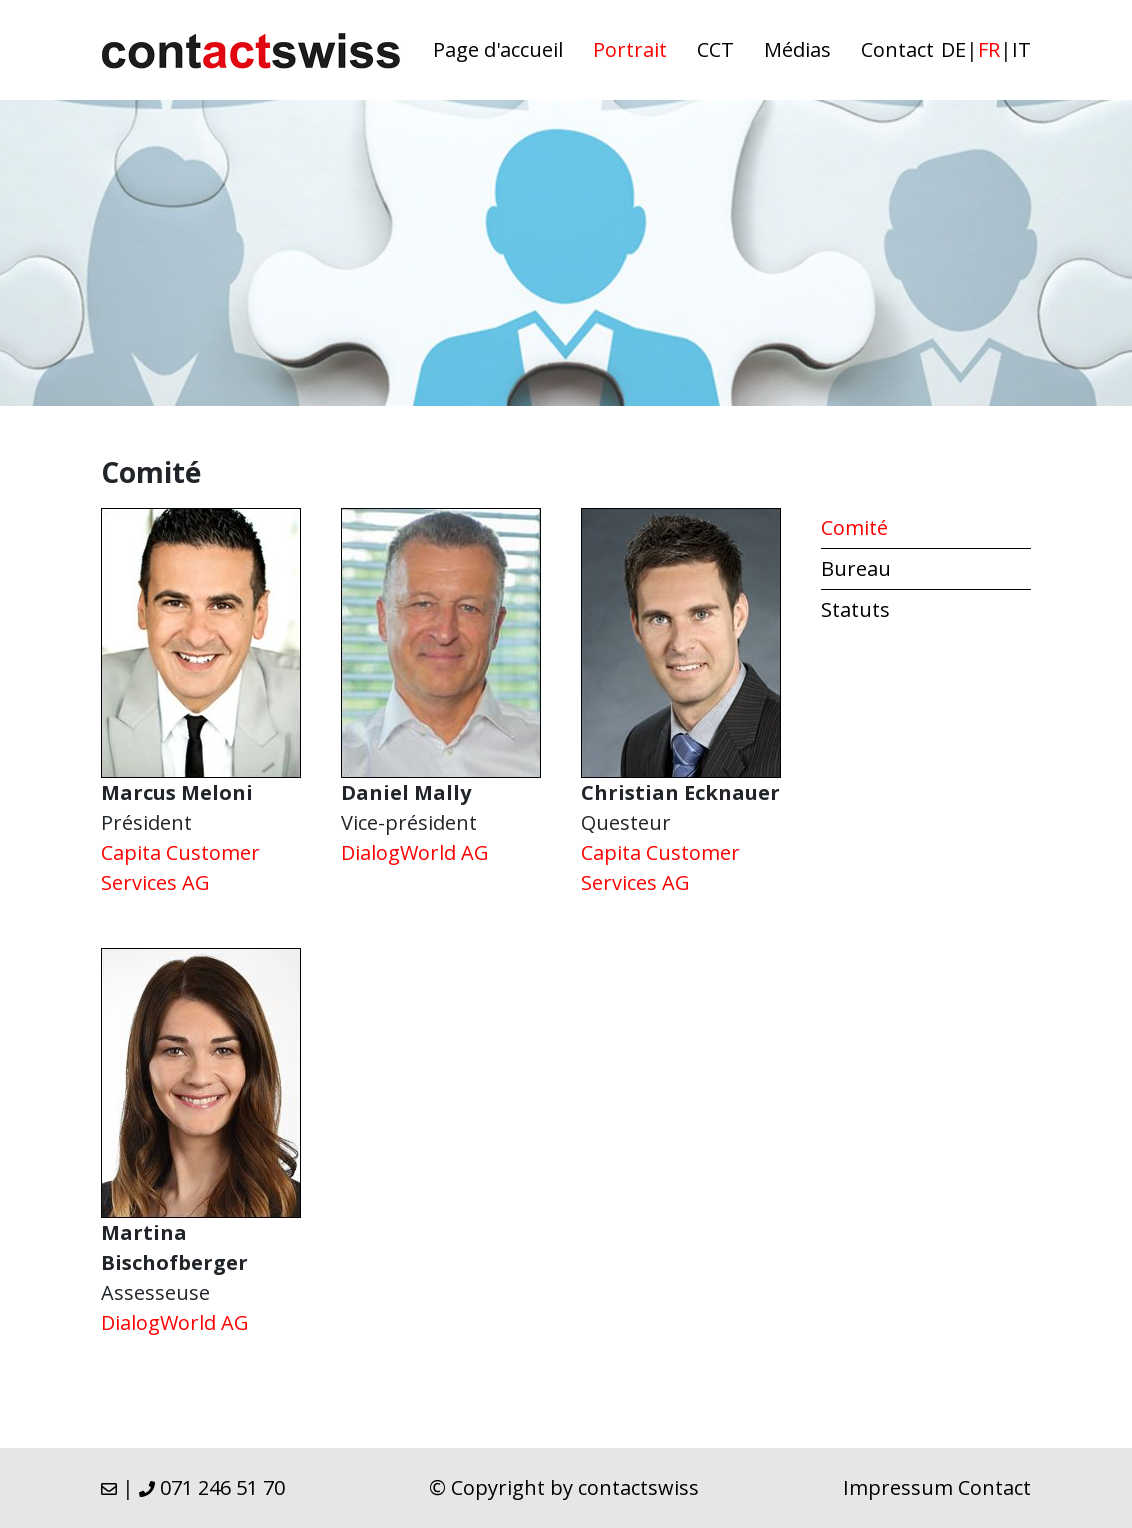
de (953, 49)
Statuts (855, 609)
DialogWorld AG (415, 852)
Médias (797, 49)
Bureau (856, 568)
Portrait (630, 49)
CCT (715, 49)
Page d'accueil (498, 49)
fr (989, 49)
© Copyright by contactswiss (564, 1487)
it (1021, 49)
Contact (897, 49)
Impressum (898, 1487)
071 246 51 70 (212, 1487)
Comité (854, 527)
